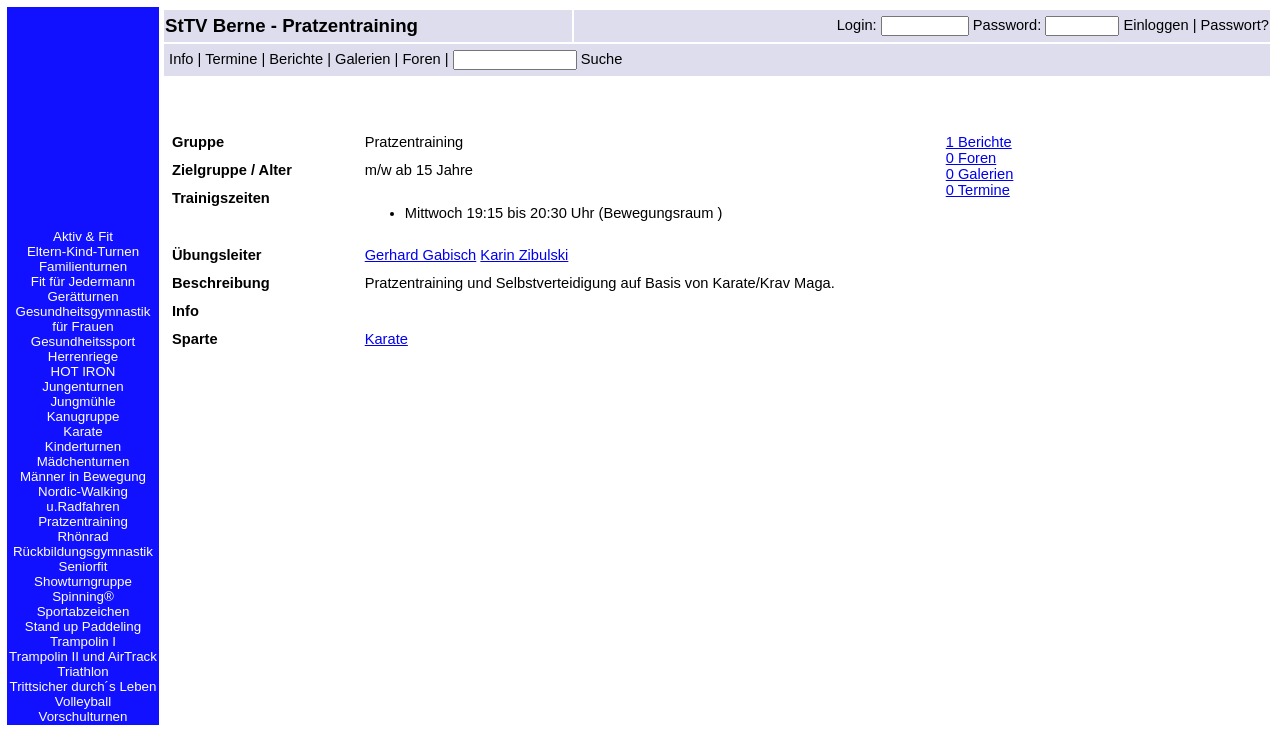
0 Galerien (980, 174)
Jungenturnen (83, 386)
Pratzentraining (83, 521)
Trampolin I (83, 641)
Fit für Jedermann (83, 281)
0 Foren (971, 158)
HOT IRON (83, 371)
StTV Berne (218, 25)
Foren (421, 59)
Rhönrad (82, 536)
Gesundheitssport (83, 341)
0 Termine (978, 190)
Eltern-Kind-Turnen (83, 251)
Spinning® (83, 596)
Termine (231, 59)
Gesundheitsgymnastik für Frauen (83, 319)
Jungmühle (82, 401)
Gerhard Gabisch (421, 255)
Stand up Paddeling (83, 626)
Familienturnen (83, 266)
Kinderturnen (83, 446)
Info (181, 59)
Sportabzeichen (83, 611)
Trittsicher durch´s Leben (83, 686)
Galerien (363, 59)
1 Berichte (979, 142)
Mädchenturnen (83, 461)
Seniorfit (83, 566)
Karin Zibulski (524, 255)
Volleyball (83, 701)
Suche (600, 59)
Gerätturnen (82, 296)
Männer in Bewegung (83, 476)
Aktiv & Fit (83, 236)
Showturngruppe (83, 581)
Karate (82, 431)
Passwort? (1235, 25)
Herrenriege (83, 356)
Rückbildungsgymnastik (83, 551)
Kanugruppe (83, 416)
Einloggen (1157, 25)
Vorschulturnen (83, 716)
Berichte (296, 59)
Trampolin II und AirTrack (83, 656)
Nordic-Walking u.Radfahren (83, 499)
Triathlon (82, 671)
